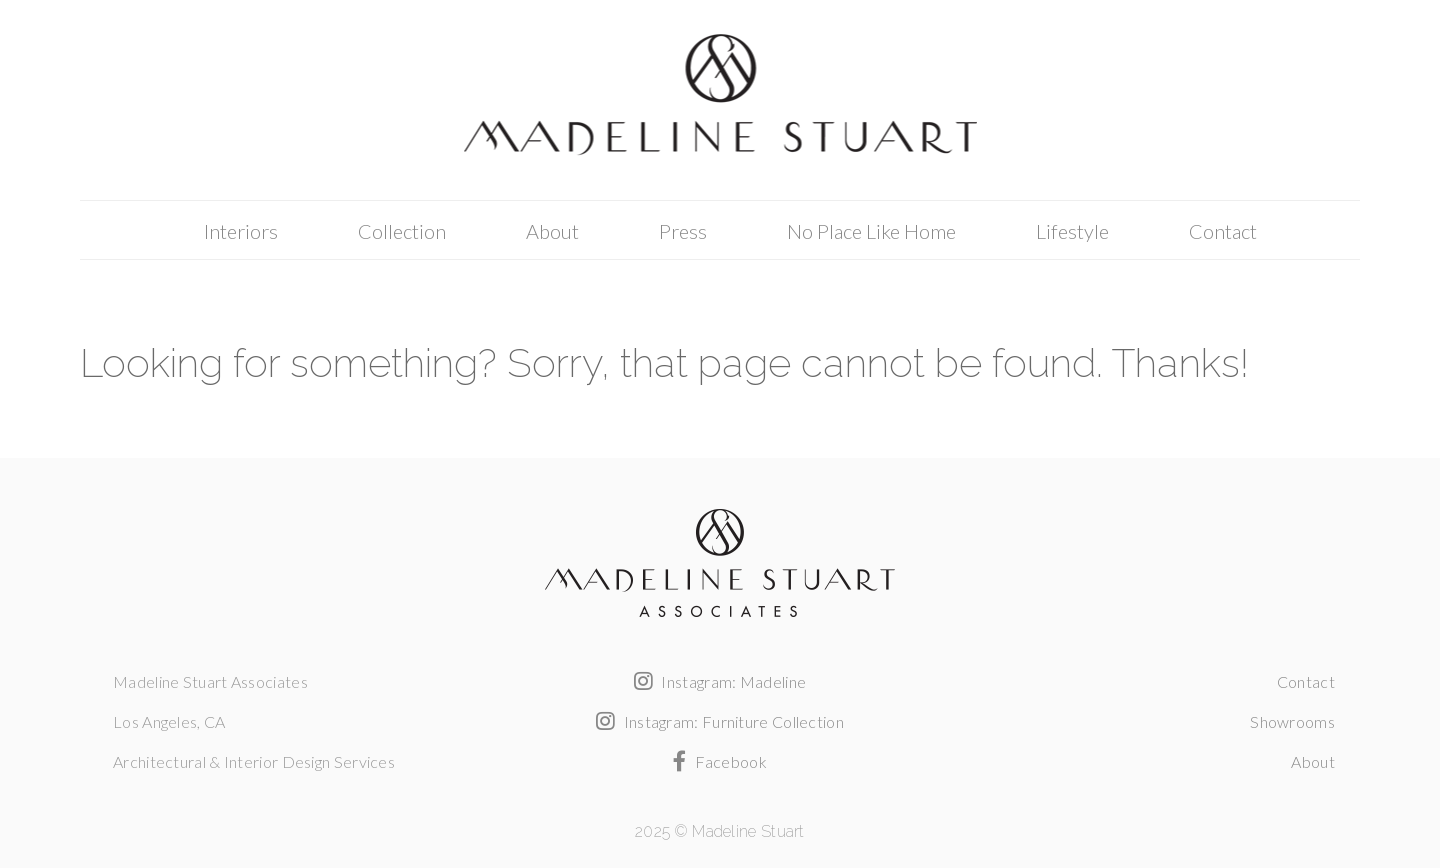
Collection (402, 231)
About (552, 231)
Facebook (720, 761)
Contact (1223, 231)
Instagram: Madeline (720, 681)
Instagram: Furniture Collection (720, 721)
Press (683, 231)
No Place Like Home (871, 231)
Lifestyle (1072, 231)
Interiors (241, 231)
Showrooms (1292, 721)
